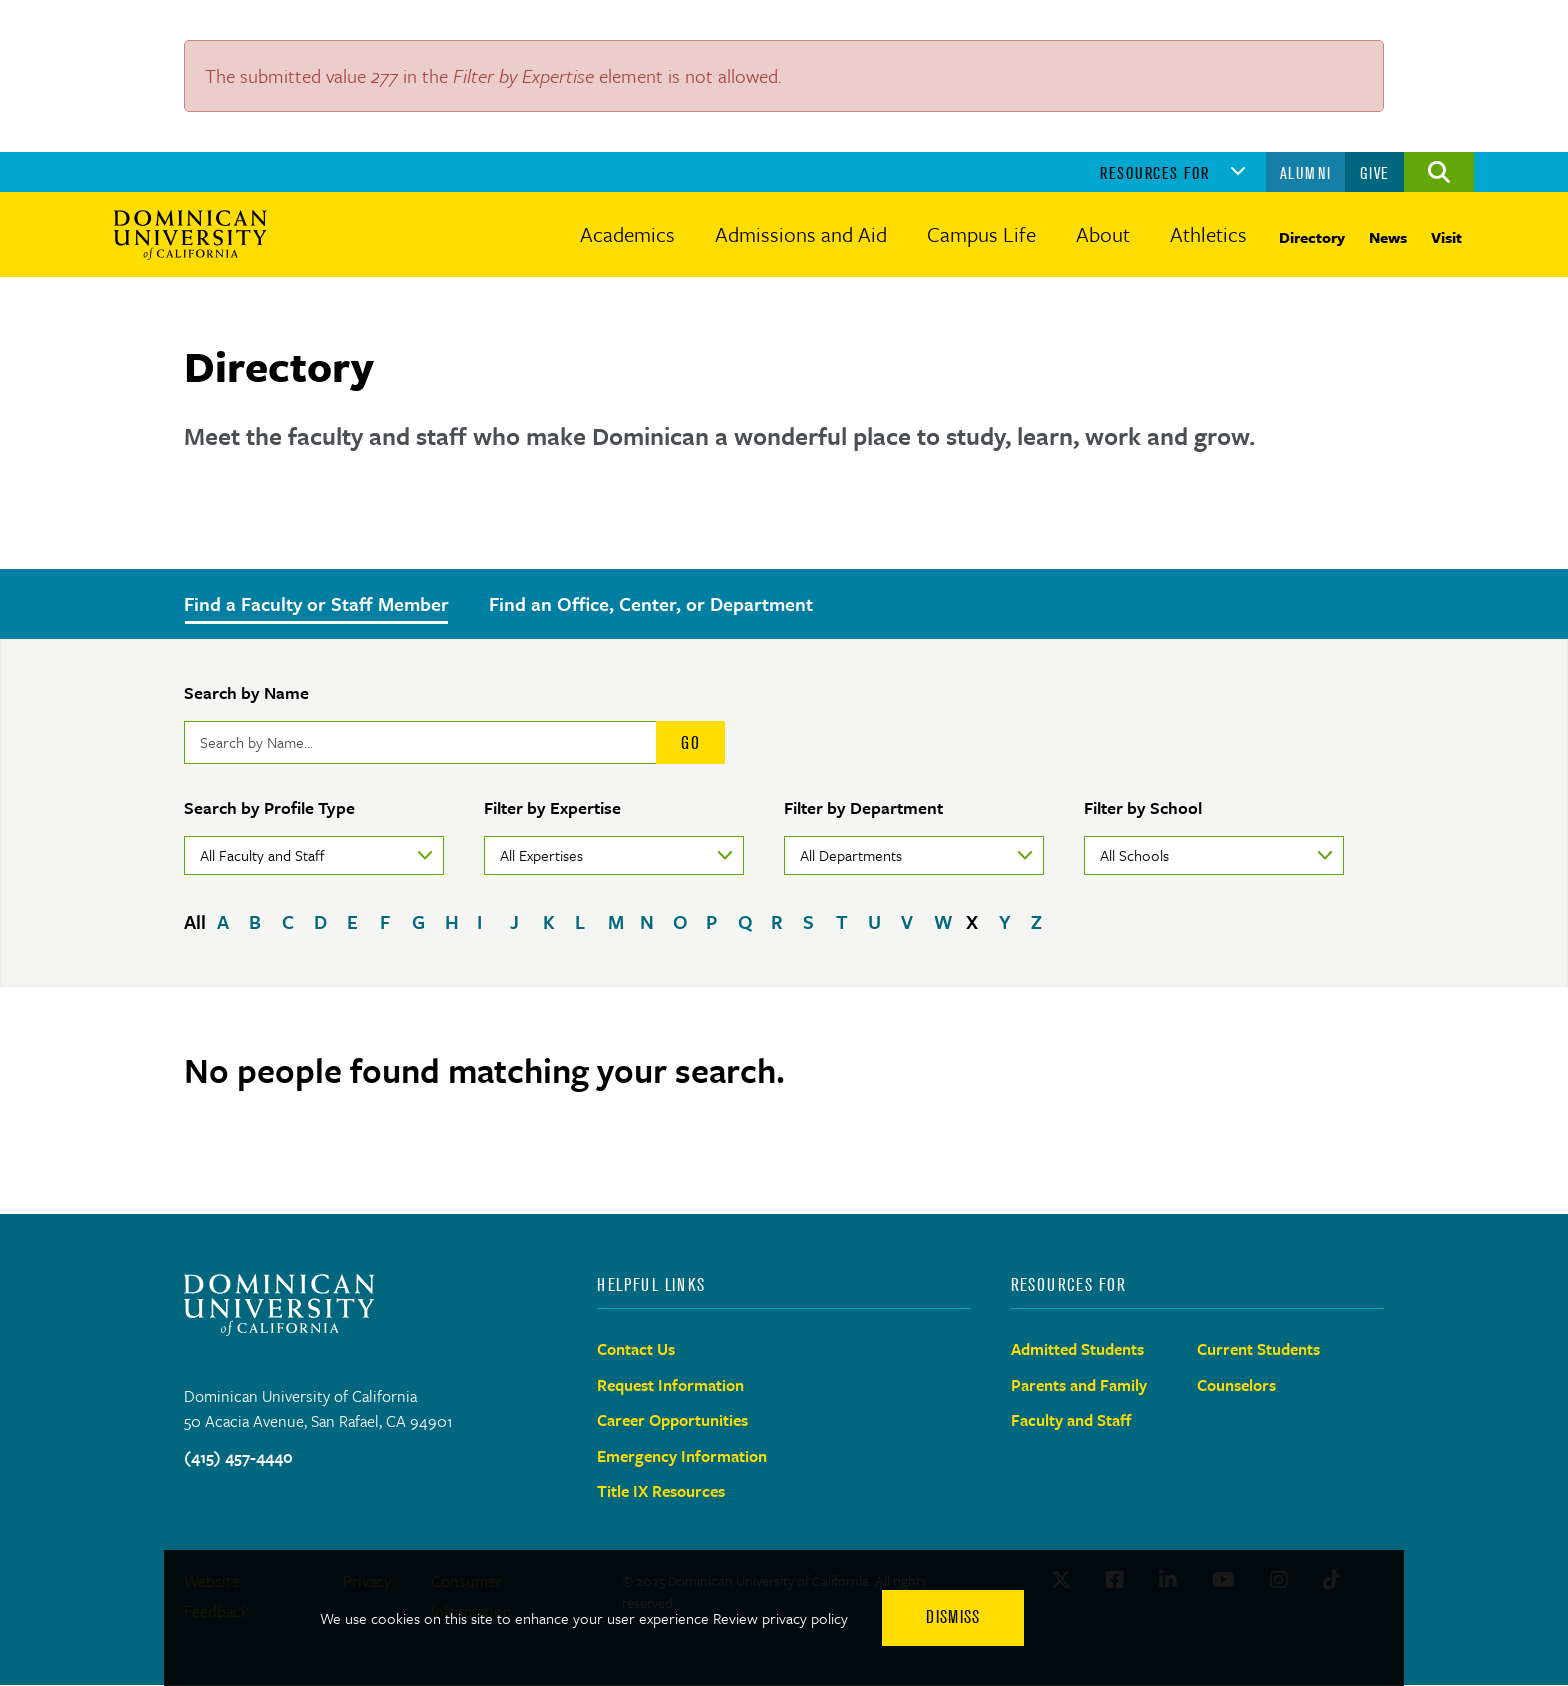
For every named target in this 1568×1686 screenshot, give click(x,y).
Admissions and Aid (801, 234)
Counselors (1236, 1385)
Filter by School (1143, 807)
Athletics (1208, 234)
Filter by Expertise (552, 807)
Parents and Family (1079, 1385)
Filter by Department (863, 807)
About (1103, 234)
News (1388, 237)
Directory (1312, 237)
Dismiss (953, 1617)
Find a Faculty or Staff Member (316, 603)
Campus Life (981, 234)
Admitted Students (1077, 1349)
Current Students (1258, 1349)
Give (1375, 173)
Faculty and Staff (1071, 1420)
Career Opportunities (672, 1420)
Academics (627, 234)
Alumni (1306, 173)
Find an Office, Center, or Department (651, 603)
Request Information (670, 1385)
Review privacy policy (780, 1618)
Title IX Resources (661, 1491)
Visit (1446, 237)
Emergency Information (682, 1456)
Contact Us (636, 1349)
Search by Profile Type (269, 807)
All (195, 921)
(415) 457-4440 (238, 1457)
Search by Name (246, 692)
